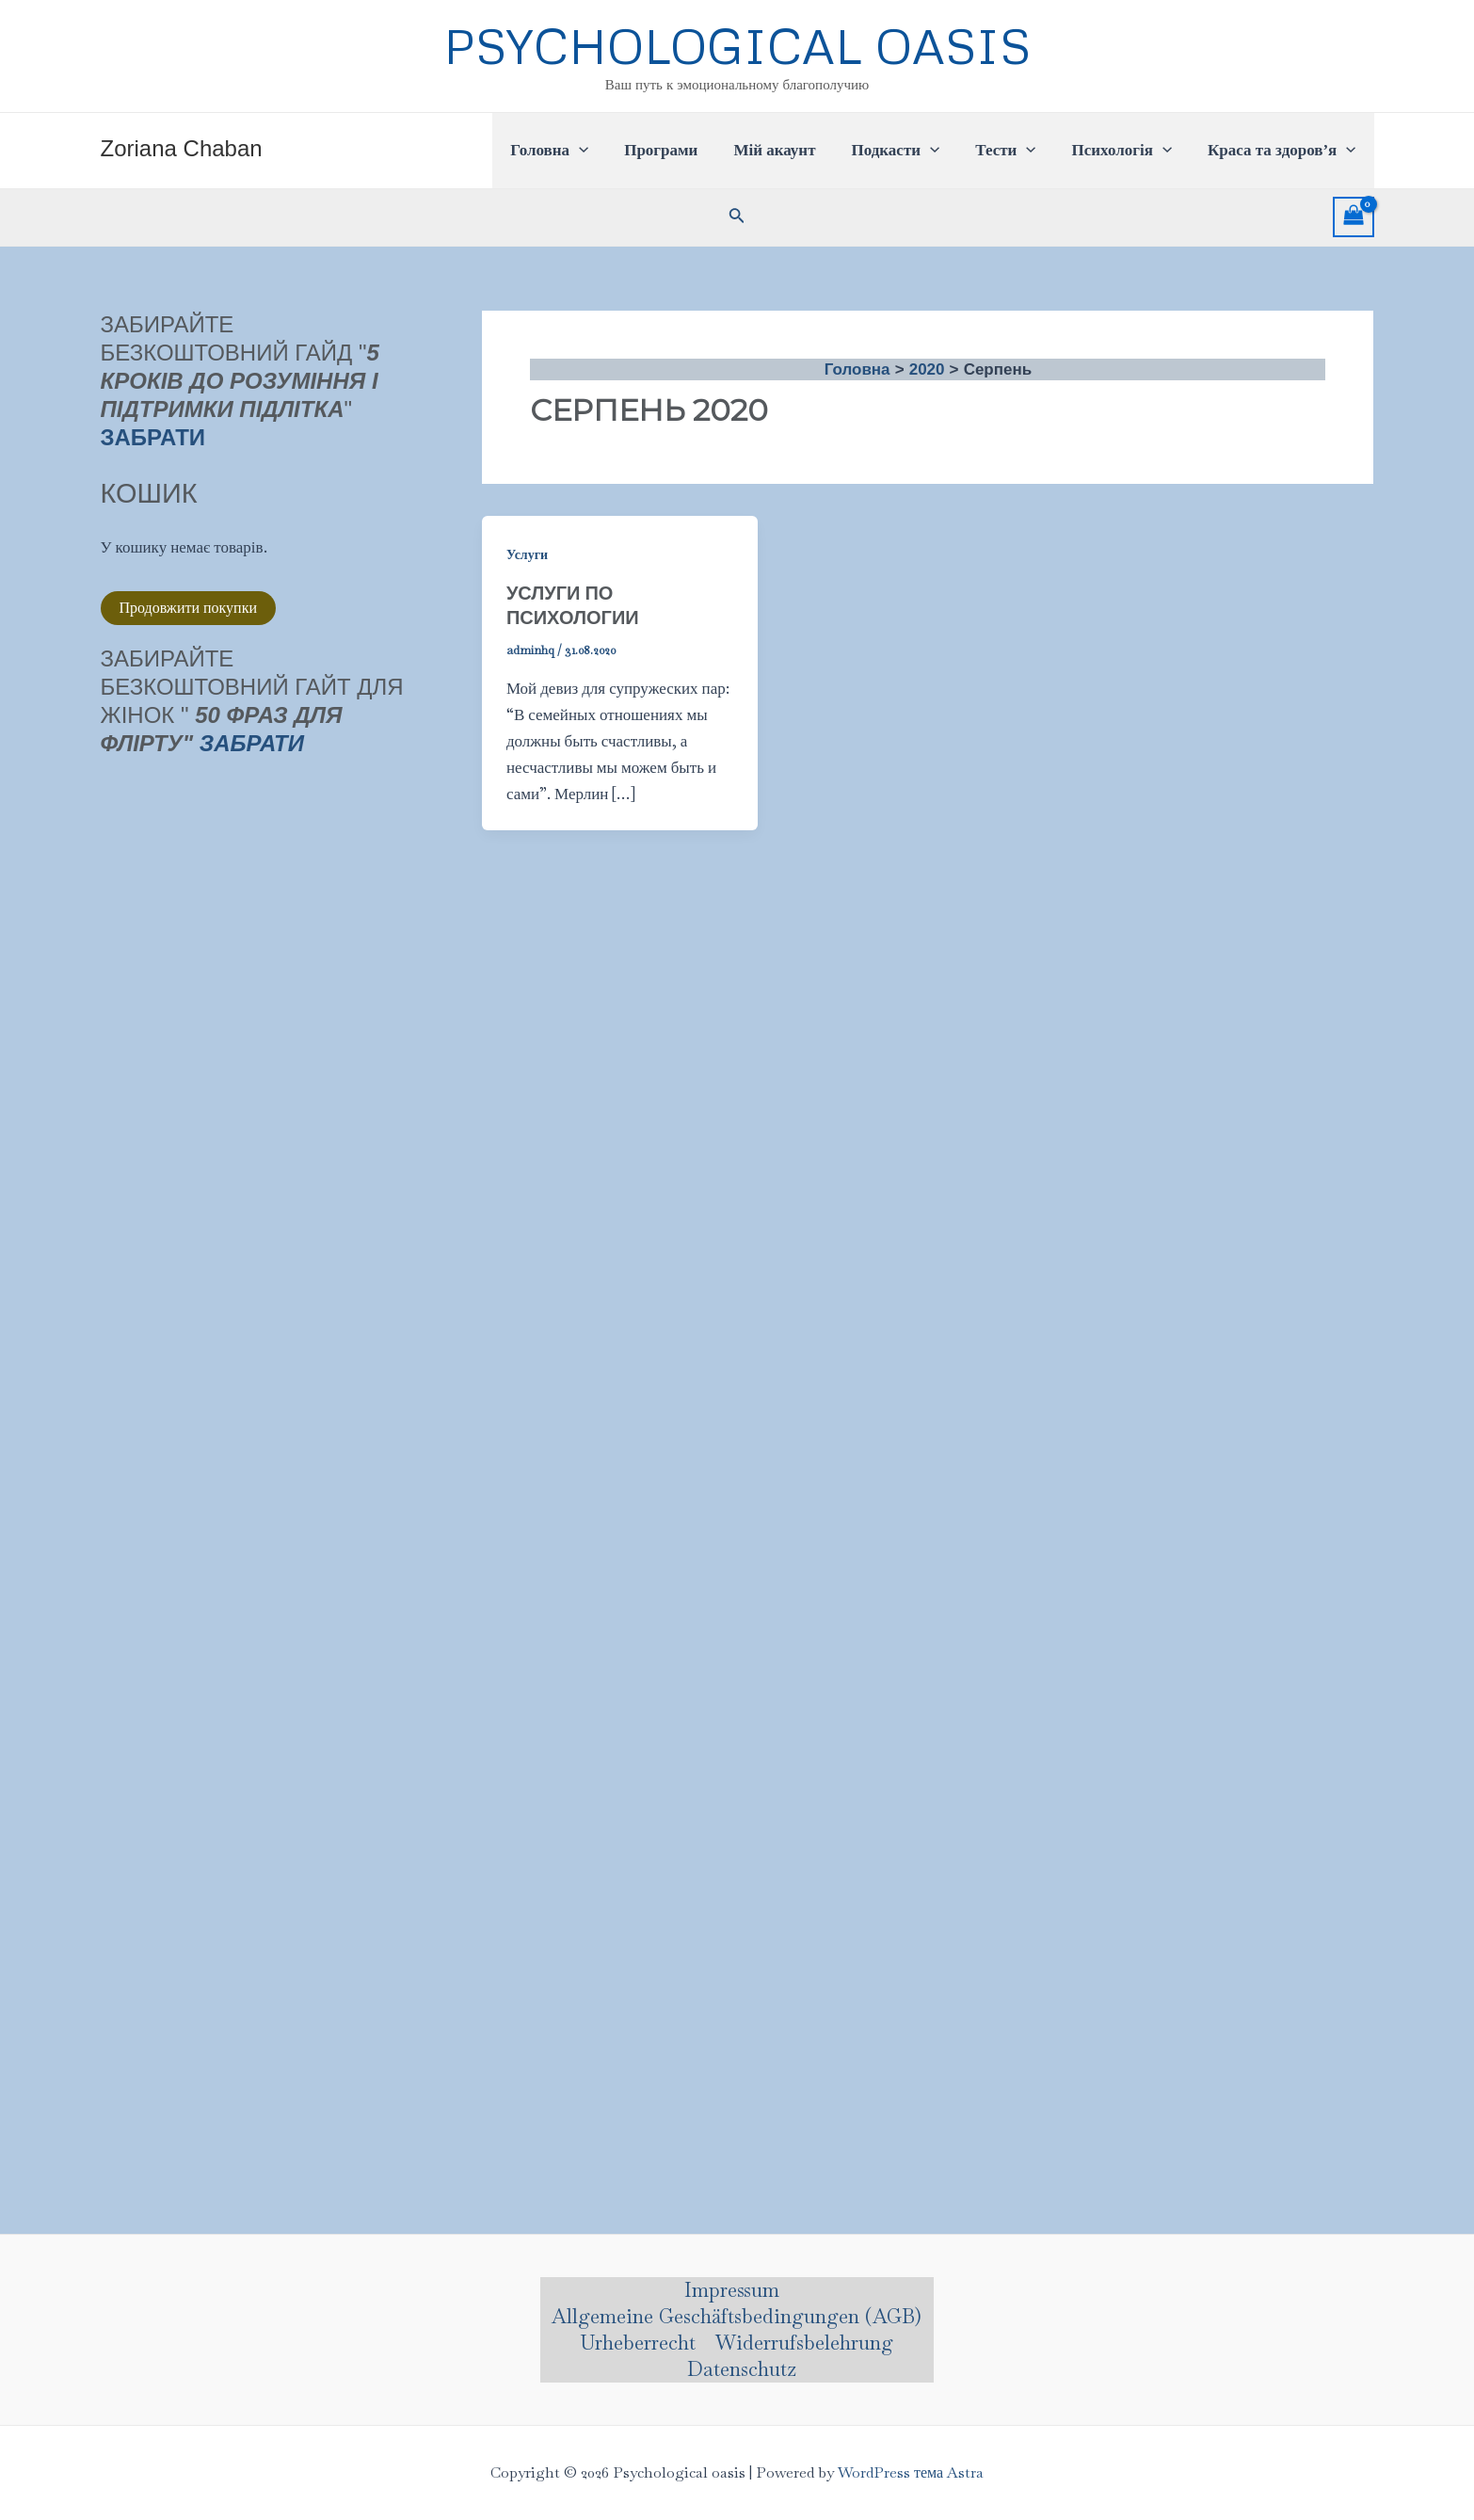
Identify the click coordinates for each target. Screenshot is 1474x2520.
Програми (681, 150)
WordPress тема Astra (911, 2472)
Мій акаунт (791, 150)
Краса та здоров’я (1283, 150)
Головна (574, 150)
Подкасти (908, 150)
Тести (1015, 150)
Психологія (1127, 150)
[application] (603, 150)
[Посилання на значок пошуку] (737, 217)
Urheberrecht (638, 2342)
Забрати (252, 743)
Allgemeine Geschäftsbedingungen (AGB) (736, 2316)
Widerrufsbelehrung (804, 2342)
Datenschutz (741, 2369)
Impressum (731, 2290)
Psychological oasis (737, 45)
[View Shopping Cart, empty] (1353, 217)
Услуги (527, 554)
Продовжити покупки (189, 608)
